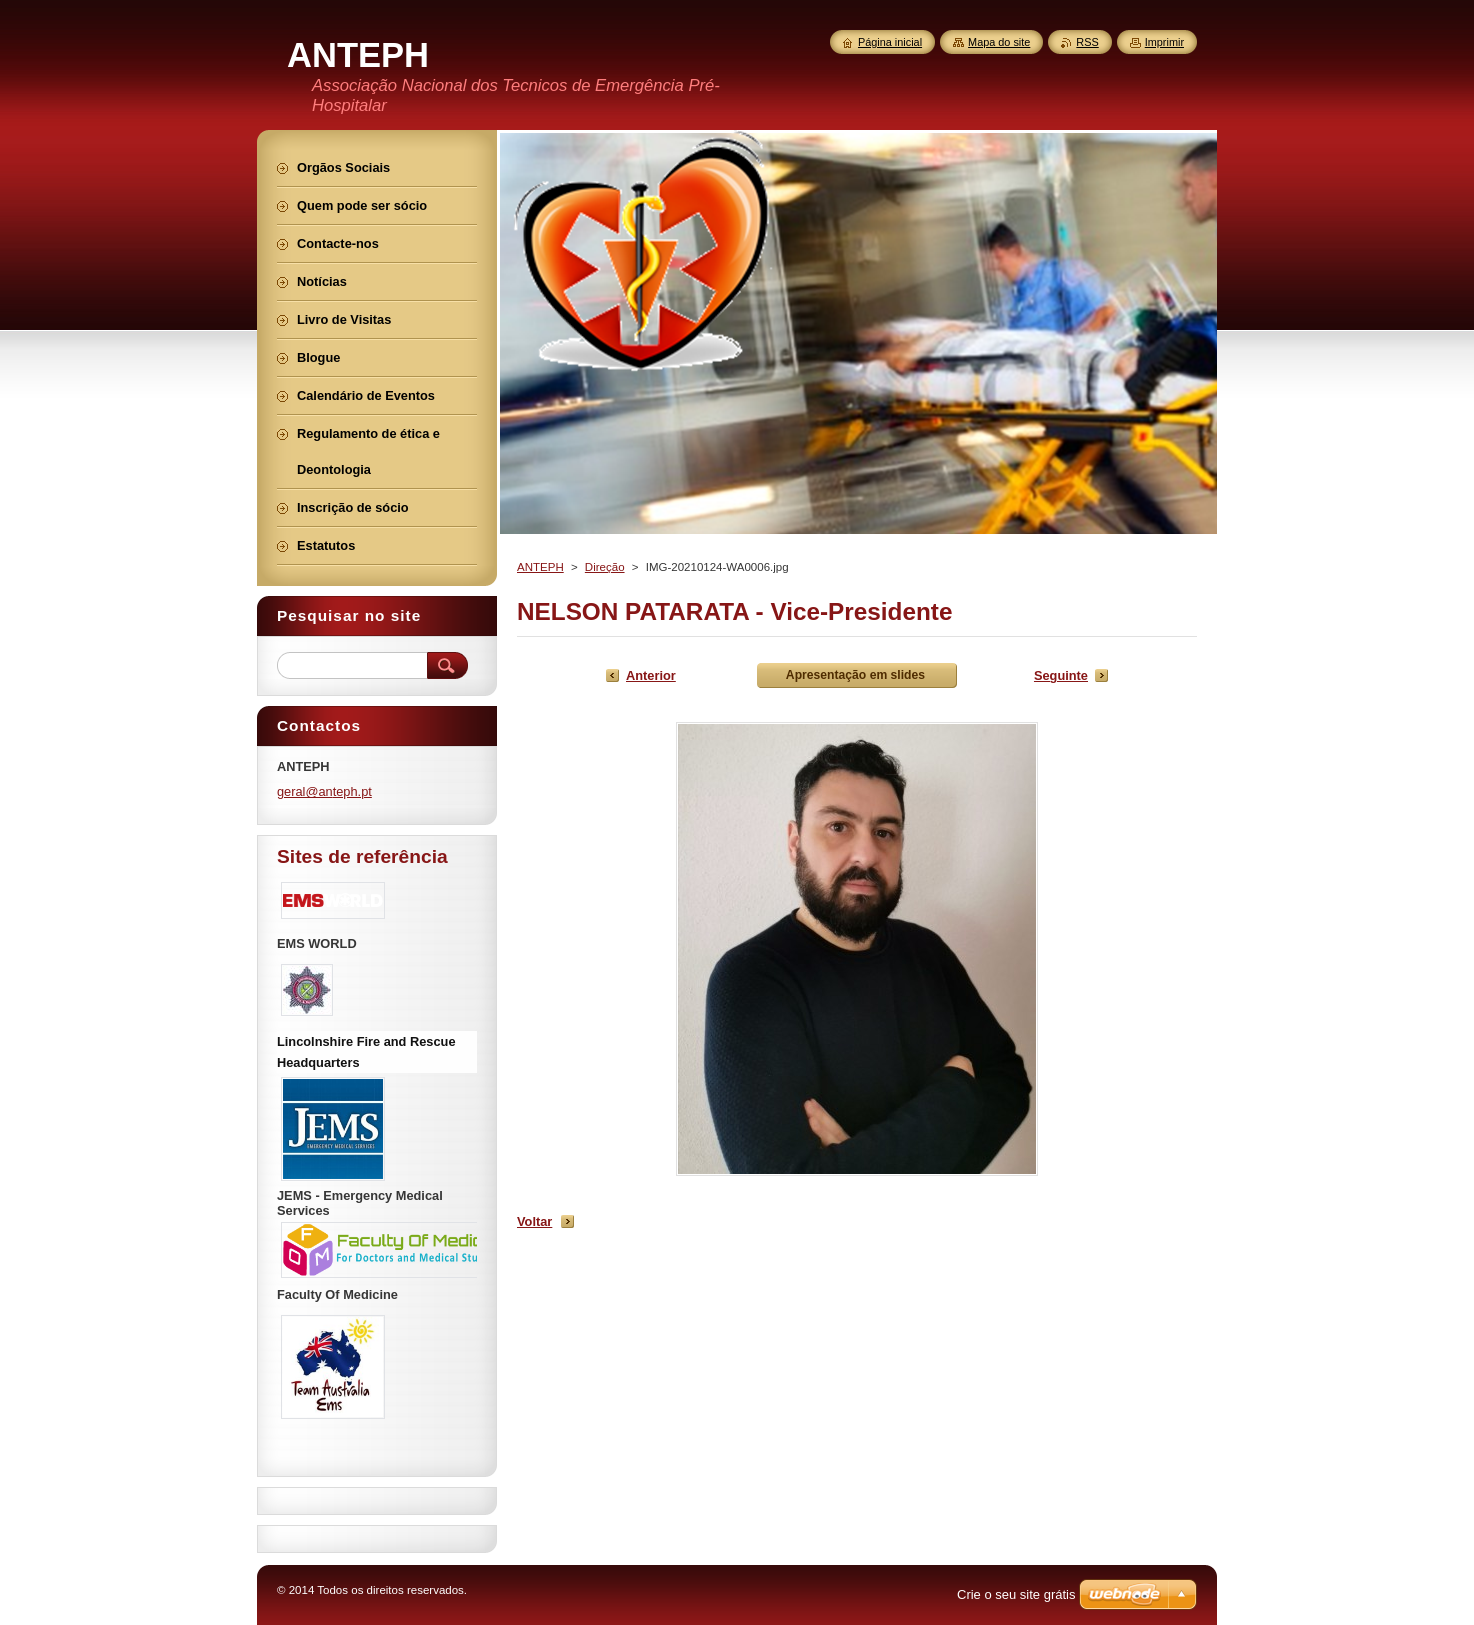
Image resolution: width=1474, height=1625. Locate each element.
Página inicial (890, 42)
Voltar (534, 1221)
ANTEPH (540, 567)
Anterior (651, 675)
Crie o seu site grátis (1016, 1594)
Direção (605, 567)
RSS (1087, 42)
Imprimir (1164, 42)
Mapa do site (999, 42)
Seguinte (1061, 675)
